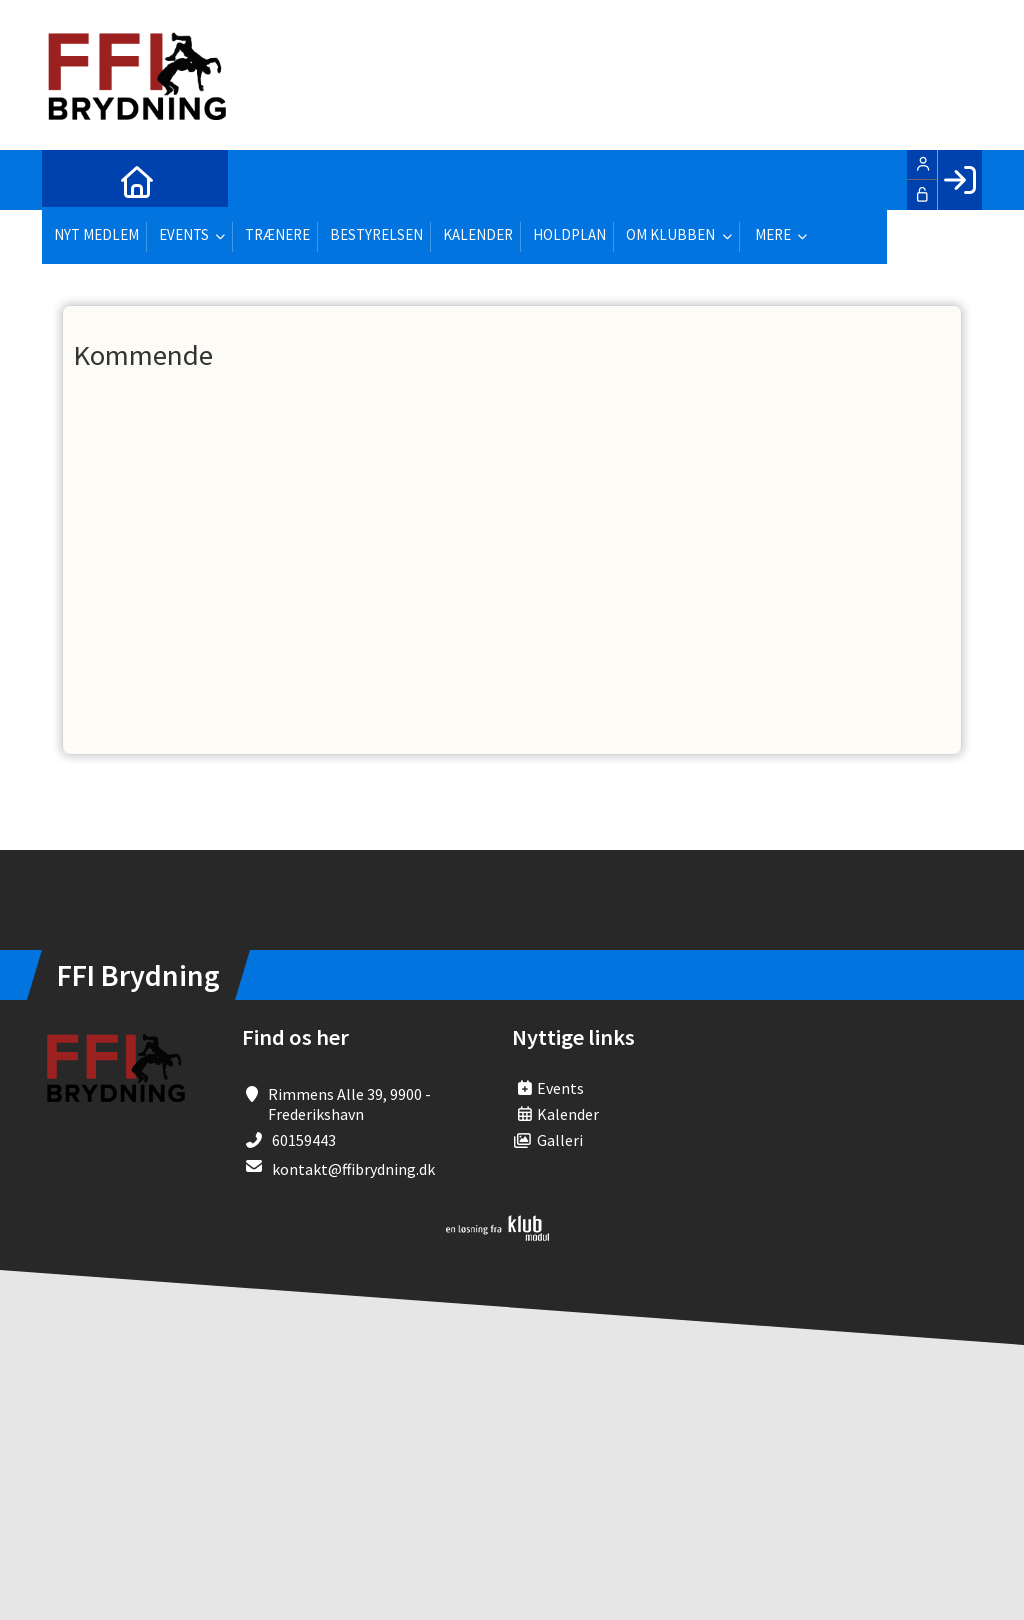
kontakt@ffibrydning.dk (353, 1169)
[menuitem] (72, 180)
